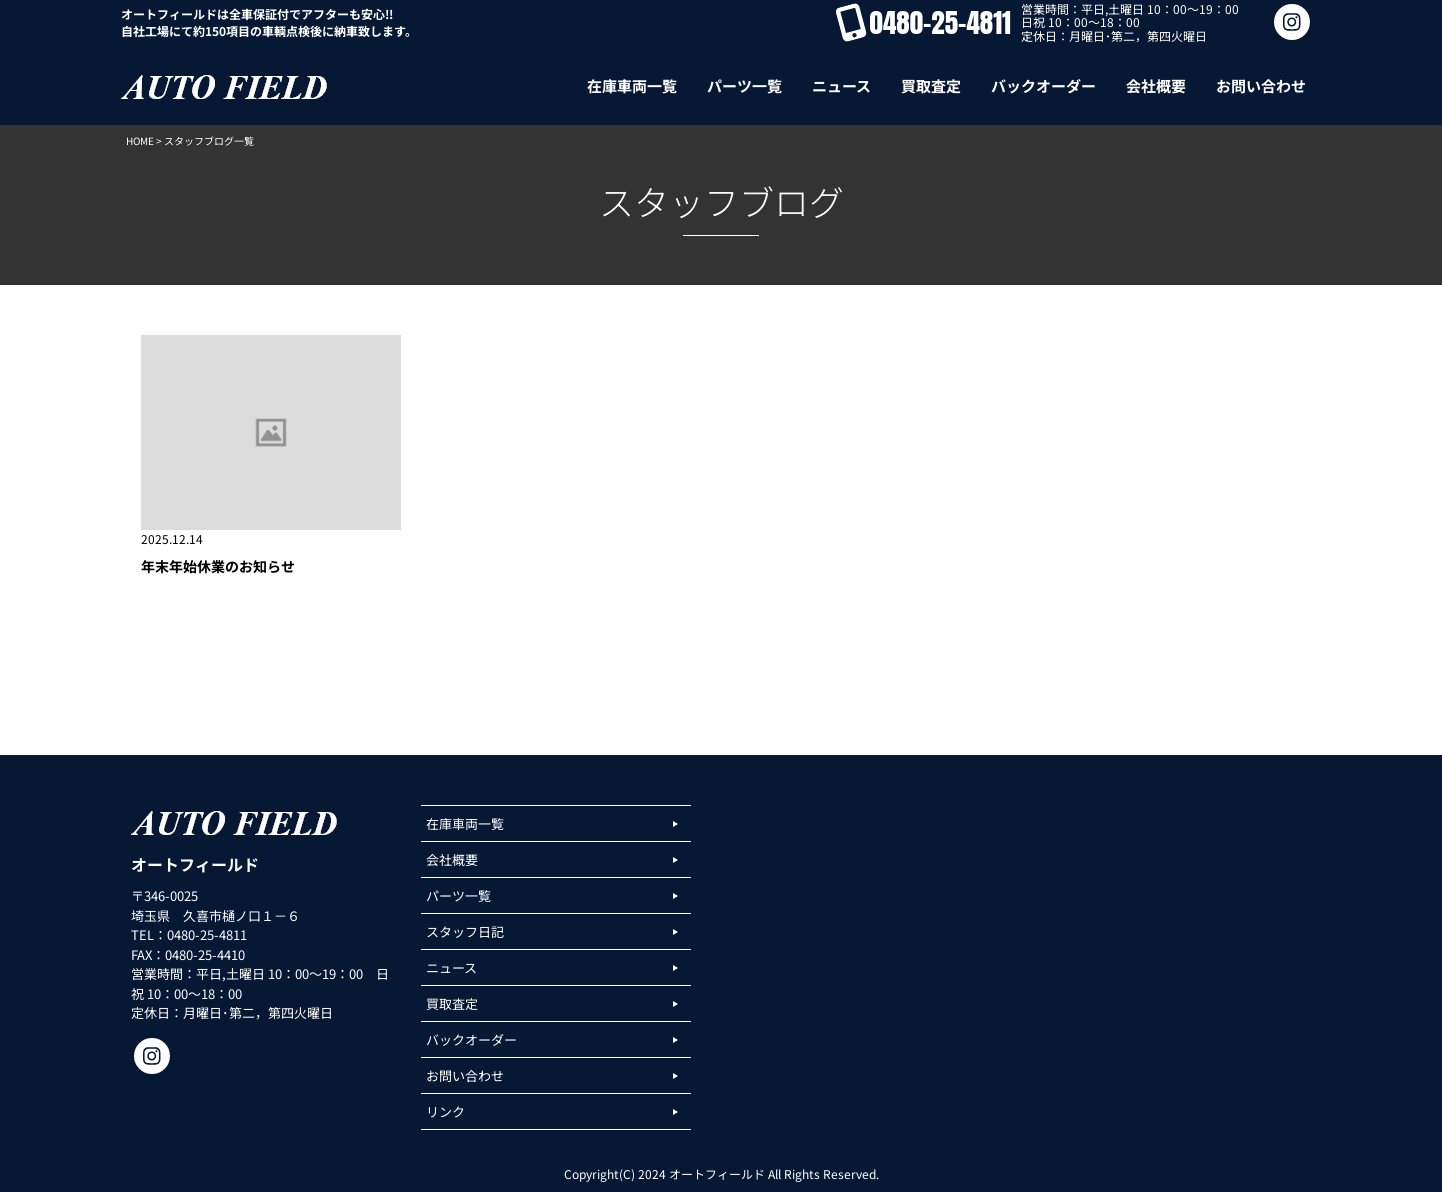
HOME (140, 140)
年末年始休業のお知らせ (218, 566)
